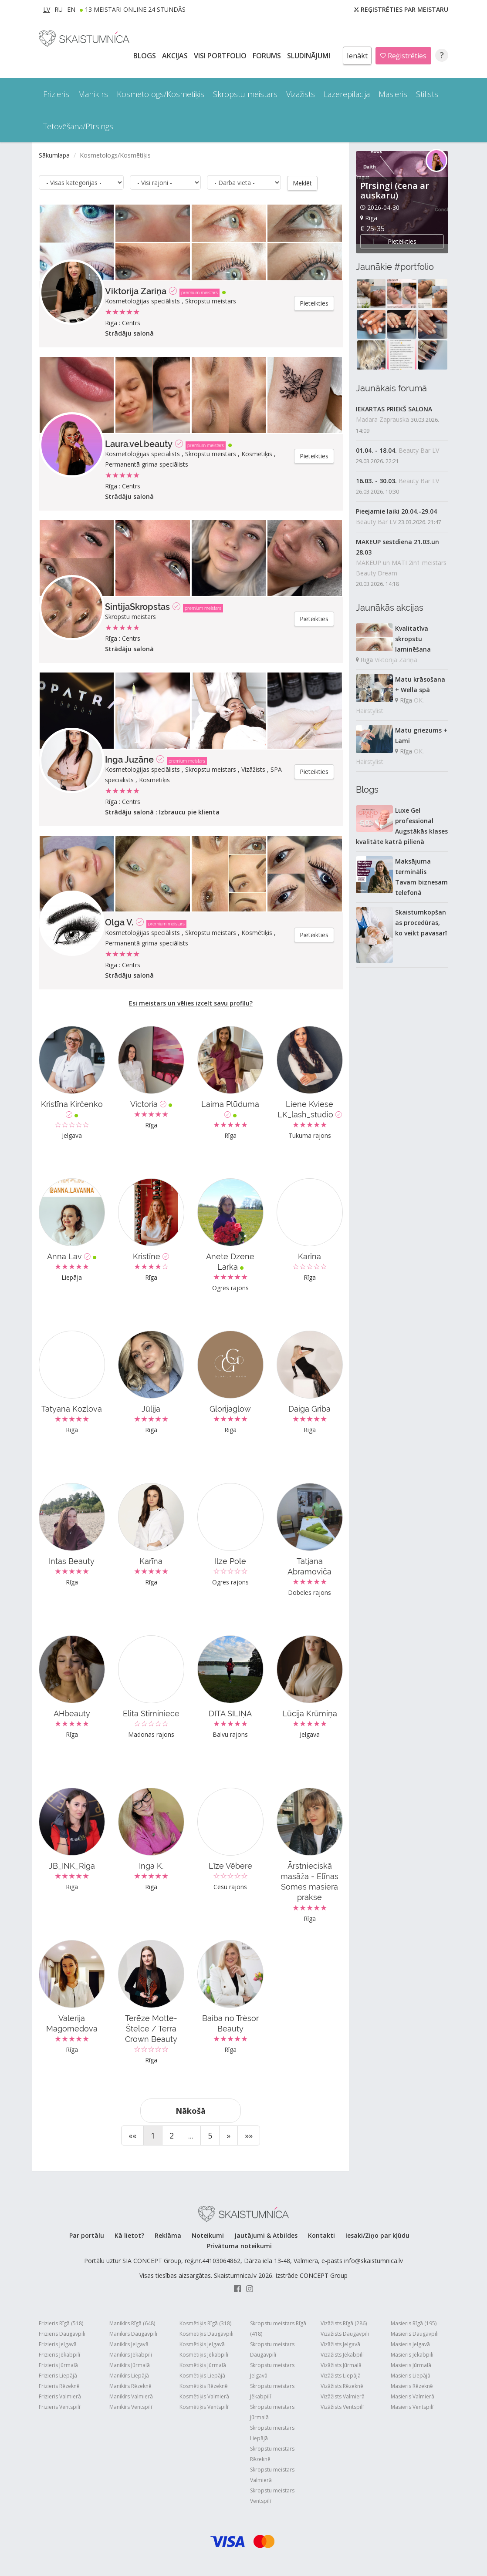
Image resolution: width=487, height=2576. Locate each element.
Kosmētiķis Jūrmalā (202, 2364)
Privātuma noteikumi (239, 2245)
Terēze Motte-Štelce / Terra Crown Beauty (151, 2028)
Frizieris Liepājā (58, 2375)
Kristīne (151, 1256)
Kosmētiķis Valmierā (204, 2396)
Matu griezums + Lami (421, 735)
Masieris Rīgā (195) (413, 2323)
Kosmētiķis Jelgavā (202, 2343)
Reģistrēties (403, 56)
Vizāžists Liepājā (341, 2375)
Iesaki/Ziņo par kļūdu (377, 2235)
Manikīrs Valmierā (131, 2396)
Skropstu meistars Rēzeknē (272, 2453)
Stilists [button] (427, 94)
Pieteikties (314, 303)
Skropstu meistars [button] (245, 94)
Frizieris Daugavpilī (62, 2333)
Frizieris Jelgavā (58, 2343)
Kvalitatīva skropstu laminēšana (413, 638)
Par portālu (86, 2235)
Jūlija (151, 1408)
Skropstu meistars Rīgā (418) (278, 2328)
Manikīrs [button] (93, 94)
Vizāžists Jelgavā (340, 2343)
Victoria (151, 1103)
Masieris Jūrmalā (411, 2364)
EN (71, 9)
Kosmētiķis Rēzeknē (203, 2385)
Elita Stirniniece (151, 1713)
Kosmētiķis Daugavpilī (206, 2333)
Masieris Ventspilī (412, 2406)
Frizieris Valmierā (60, 2396)
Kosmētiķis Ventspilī (203, 2406)
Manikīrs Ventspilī (130, 2406)
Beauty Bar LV (419, 450)
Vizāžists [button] (300, 94)
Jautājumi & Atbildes (266, 2235)
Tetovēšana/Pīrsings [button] (78, 126)
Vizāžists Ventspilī (342, 2406)
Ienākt (357, 56)
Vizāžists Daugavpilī (345, 2333)
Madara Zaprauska (382, 419)
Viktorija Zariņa (135, 291)
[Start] (132, 2135)
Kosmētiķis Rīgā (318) (205, 2323)
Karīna (309, 1256)
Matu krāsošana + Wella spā (420, 684)
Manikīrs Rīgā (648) (132, 2323)
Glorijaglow (230, 1408)
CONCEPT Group (324, 2275)
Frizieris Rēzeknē (59, 2385)
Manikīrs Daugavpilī (133, 2333)
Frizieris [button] (56, 94)
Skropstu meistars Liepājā (272, 2432)
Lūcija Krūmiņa (309, 1713)
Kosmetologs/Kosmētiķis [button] (160, 94)
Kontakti (321, 2235)
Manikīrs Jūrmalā (129, 2364)
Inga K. (151, 1865)
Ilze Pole (230, 1560)
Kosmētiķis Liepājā (202, 2375)
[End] (248, 2135)
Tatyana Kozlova (71, 1408)
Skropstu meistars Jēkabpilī (272, 2391)
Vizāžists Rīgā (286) (344, 2323)
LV (46, 9)
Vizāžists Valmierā (343, 2396)
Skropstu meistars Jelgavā (272, 2370)
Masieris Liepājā (410, 2375)
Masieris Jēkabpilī (412, 2354)
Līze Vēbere (230, 1865)
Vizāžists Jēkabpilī (342, 2354)
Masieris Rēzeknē (412, 2385)
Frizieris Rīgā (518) (61, 2323)
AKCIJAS (175, 56)
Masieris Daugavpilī (415, 2333)
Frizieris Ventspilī (59, 2406)
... (190, 2135)
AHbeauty (72, 1713)
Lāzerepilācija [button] (347, 94)
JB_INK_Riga (72, 1865)
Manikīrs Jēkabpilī (130, 2354)
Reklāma (168, 2235)
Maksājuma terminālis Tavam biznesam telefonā (421, 877)
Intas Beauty (72, 1560)
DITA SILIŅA (230, 1713)
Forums (268, 56)
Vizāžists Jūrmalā (341, 2364)
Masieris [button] (393, 94)
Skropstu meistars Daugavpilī (272, 2349)
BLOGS (145, 56)
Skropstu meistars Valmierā (272, 2474)
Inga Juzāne (129, 759)
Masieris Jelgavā (410, 2343)
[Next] (228, 2135)
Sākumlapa (54, 155)
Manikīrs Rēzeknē (130, 2385)
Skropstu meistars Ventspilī (272, 2495)
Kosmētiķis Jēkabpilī (203, 2354)
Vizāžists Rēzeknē (342, 2385)
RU (58, 9)
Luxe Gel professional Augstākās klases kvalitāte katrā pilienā (402, 826)
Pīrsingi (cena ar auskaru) (394, 190)
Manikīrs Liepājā (129, 2375)
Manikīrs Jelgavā (129, 2343)
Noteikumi (208, 2235)
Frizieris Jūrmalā (58, 2364)
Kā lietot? (129, 2235)
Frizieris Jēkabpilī (59, 2354)
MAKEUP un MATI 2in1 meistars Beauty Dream (401, 567)
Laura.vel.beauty (138, 443)
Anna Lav (71, 1256)
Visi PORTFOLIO (221, 56)
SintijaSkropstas (137, 606)
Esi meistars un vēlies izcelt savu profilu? (191, 1003)
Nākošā (191, 2110)
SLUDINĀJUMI (309, 56)
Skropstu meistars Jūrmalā (272, 2412)
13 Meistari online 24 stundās (135, 9)
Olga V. (119, 922)
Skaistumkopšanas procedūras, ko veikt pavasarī (421, 922)
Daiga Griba (309, 1408)
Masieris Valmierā (412, 2396)
